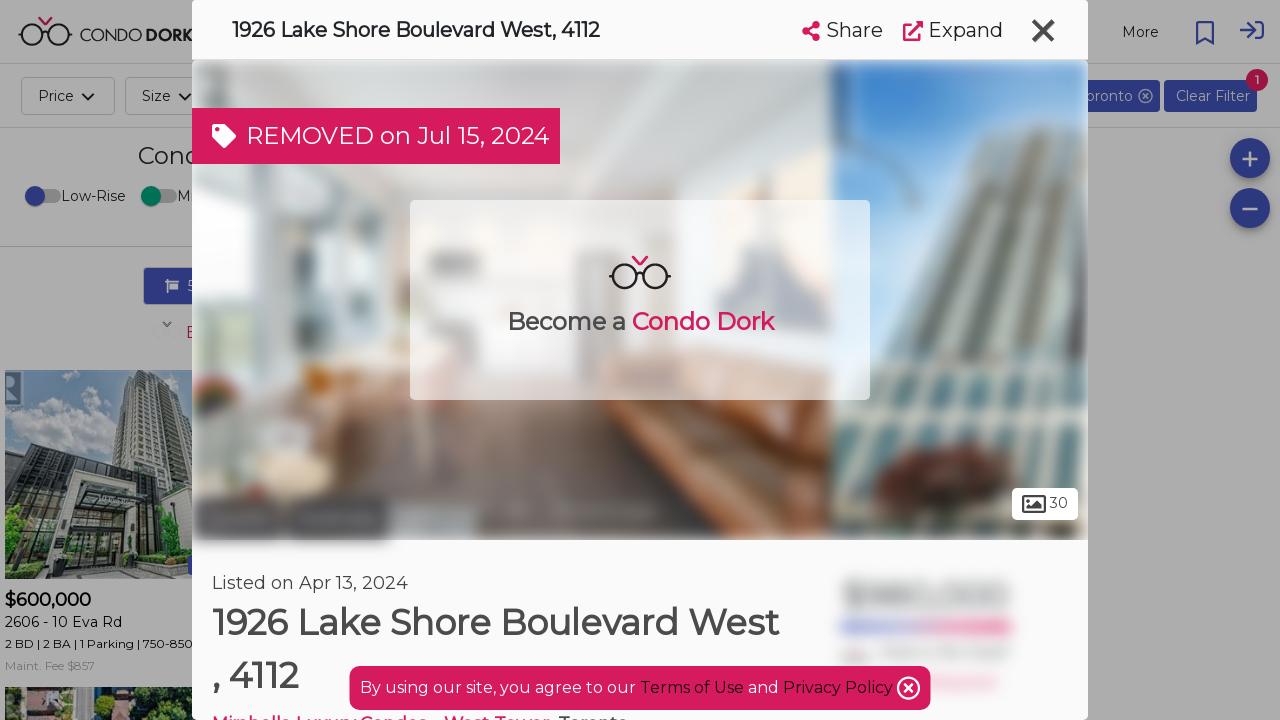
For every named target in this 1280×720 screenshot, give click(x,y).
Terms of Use (692, 687)
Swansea (337, 518)
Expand (953, 30)
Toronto (237, 518)
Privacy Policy (840, 687)
